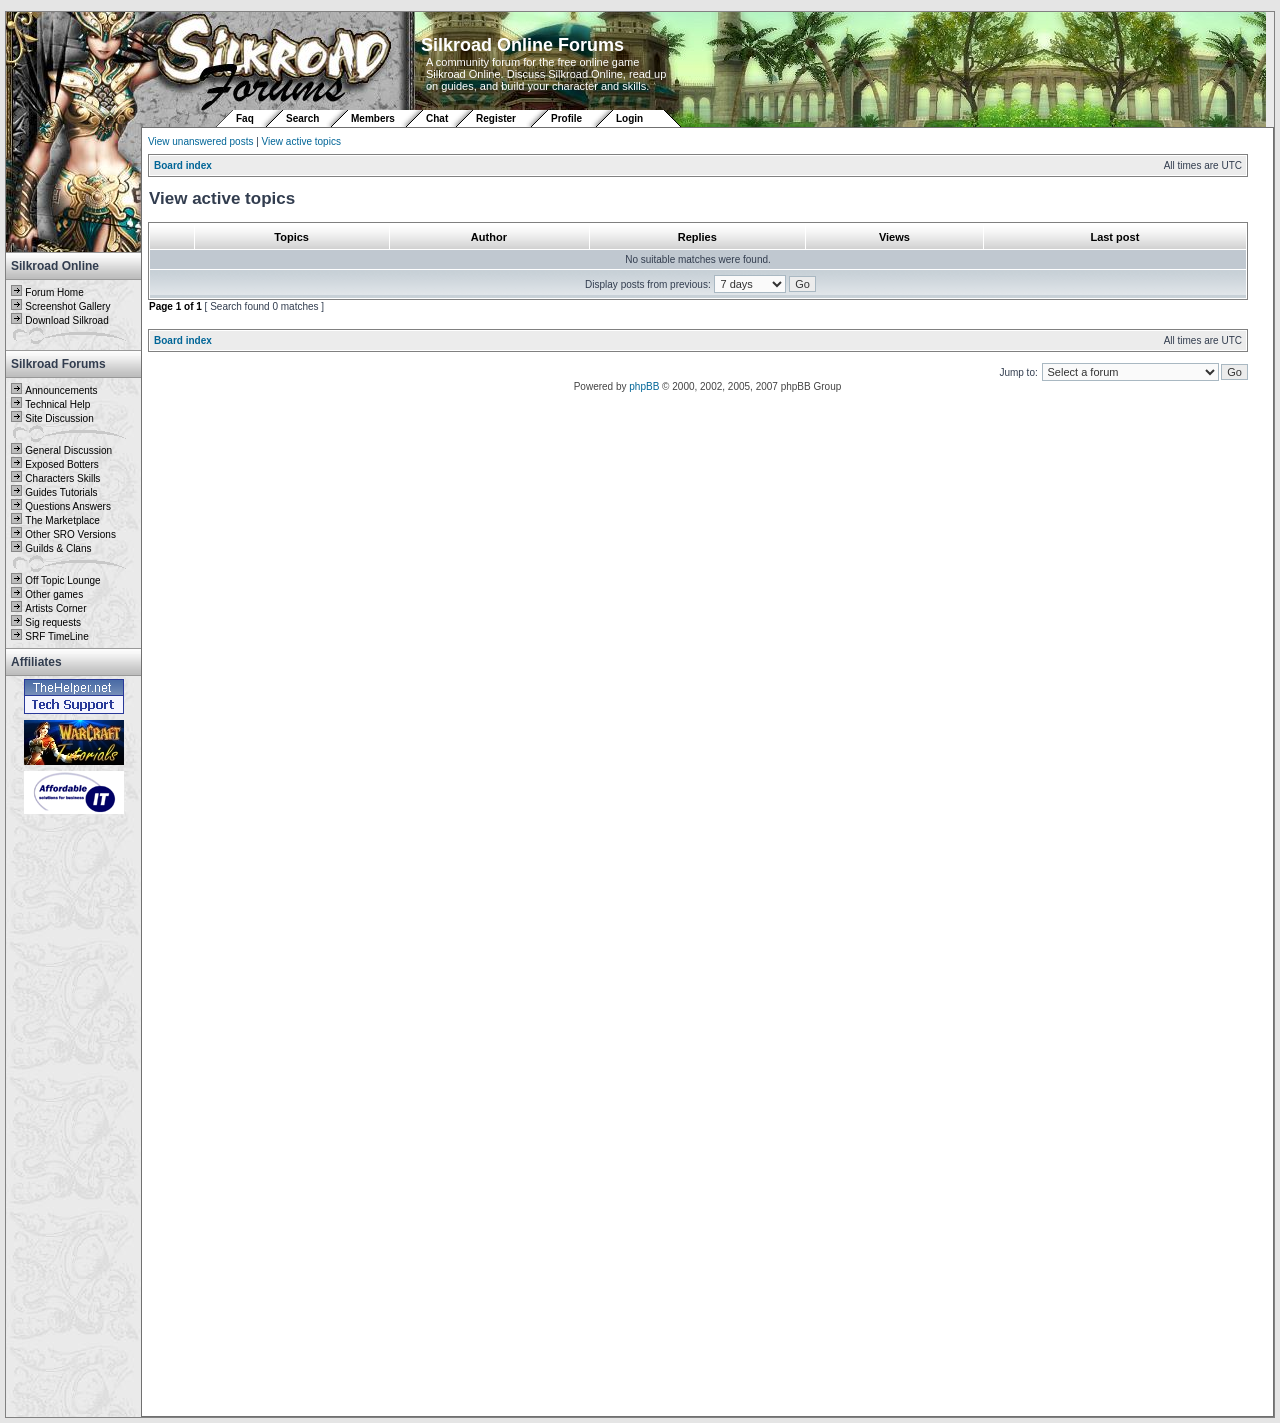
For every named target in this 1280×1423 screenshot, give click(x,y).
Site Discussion (59, 418)
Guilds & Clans (58, 548)
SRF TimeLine (56, 636)
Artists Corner (55, 608)
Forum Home (54, 292)
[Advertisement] (74, 1117)
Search (302, 118)
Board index (183, 165)
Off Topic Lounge (62, 580)
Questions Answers (68, 506)
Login (629, 118)
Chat (438, 118)
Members (373, 118)
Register (496, 118)
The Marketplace (62, 520)
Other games (54, 594)
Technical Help (57, 404)
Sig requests (53, 622)
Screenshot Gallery (67, 306)
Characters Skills (62, 478)
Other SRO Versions (70, 534)
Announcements (61, 390)
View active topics (301, 141)
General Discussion (68, 450)
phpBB (644, 386)
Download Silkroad (66, 320)
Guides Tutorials (61, 492)
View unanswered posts (200, 141)
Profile (566, 118)
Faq (245, 118)
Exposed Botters (61, 464)
